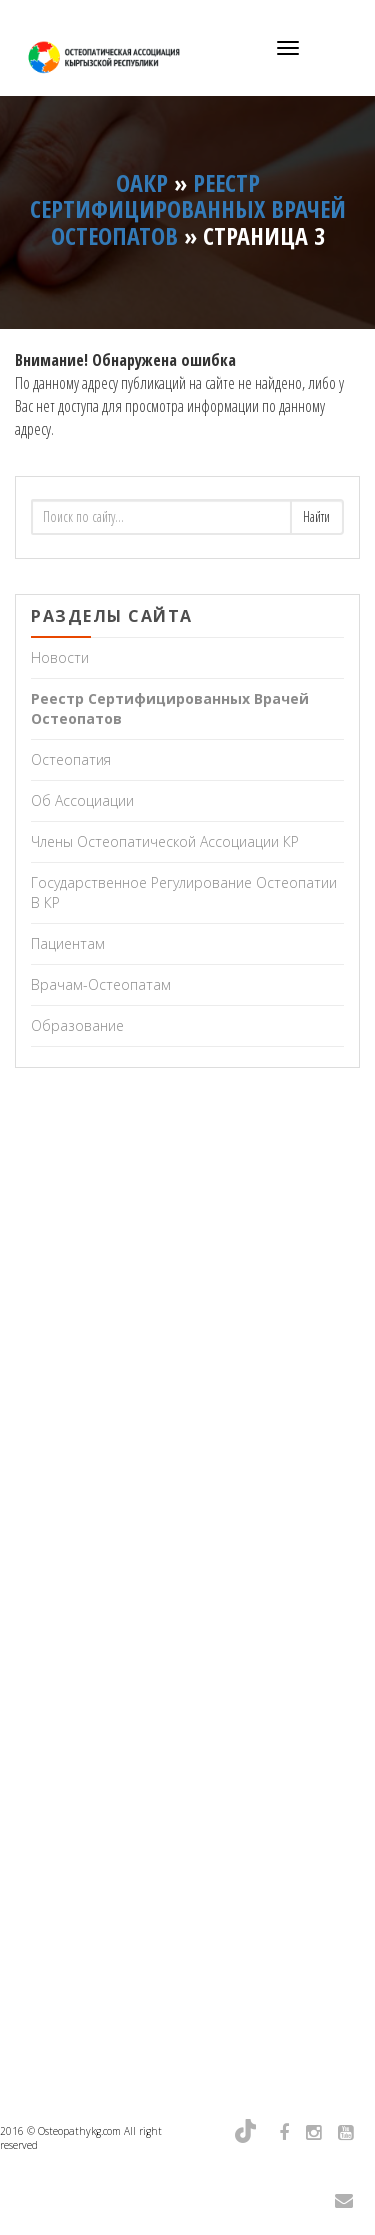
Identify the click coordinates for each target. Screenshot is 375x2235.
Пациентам (68, 943)
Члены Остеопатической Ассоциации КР (165, 841)
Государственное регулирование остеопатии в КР (184, 892)
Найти (316, 516)
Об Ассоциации (82, 800)
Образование (77, 1025)
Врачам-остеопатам (101, 984)
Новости (60, 657)
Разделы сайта (112, 616)
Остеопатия (71, 759)
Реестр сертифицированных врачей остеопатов (170, 708)
